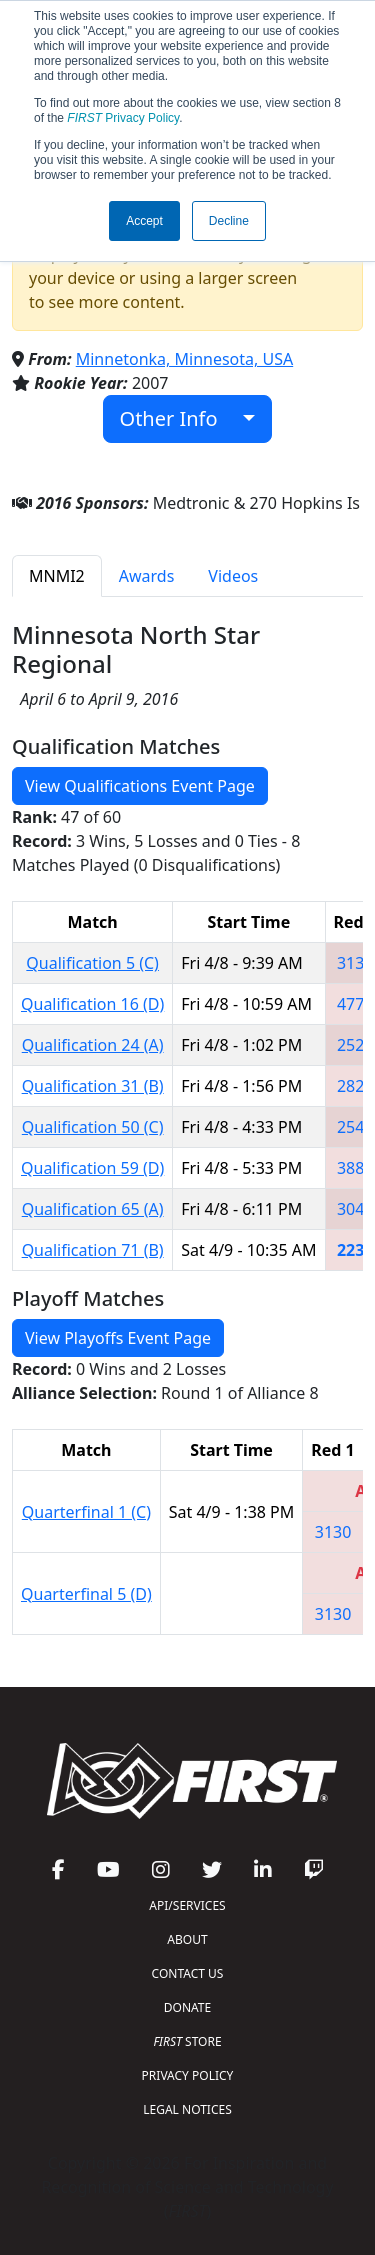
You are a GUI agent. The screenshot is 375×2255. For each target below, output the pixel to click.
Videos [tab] (233, 576)
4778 (355, 1004)
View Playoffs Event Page (118, 1338)
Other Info (179, 418)
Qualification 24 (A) (93, 1045)
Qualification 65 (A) (93, 1209)
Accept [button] (144, 221)
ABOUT (187, 1939)
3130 (355, 963)
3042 (355, 1209)
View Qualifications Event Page (140, 786)
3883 (355, 1168)
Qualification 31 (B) (93, 1086)
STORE (187, 2041)
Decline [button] (229, 221)
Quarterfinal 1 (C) (86, 1512)
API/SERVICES (187, 1905)
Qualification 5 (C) (92, 963)
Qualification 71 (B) (93, 1250)
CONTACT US (188, 1973)
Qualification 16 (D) (92, 1004)
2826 (355, 1086)
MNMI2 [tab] (57, 576)
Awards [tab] (147, 576)
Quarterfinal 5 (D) (86, 1594)
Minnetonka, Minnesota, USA (184, 359)
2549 (355, 1127)
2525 (355, 1045)
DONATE (187, 2007)
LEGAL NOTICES (187, 2109)
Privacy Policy (123, 118)
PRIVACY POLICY (188, 2075)
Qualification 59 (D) (92, 1168)
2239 (355, 1250)
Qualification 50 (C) (93, 1127)
